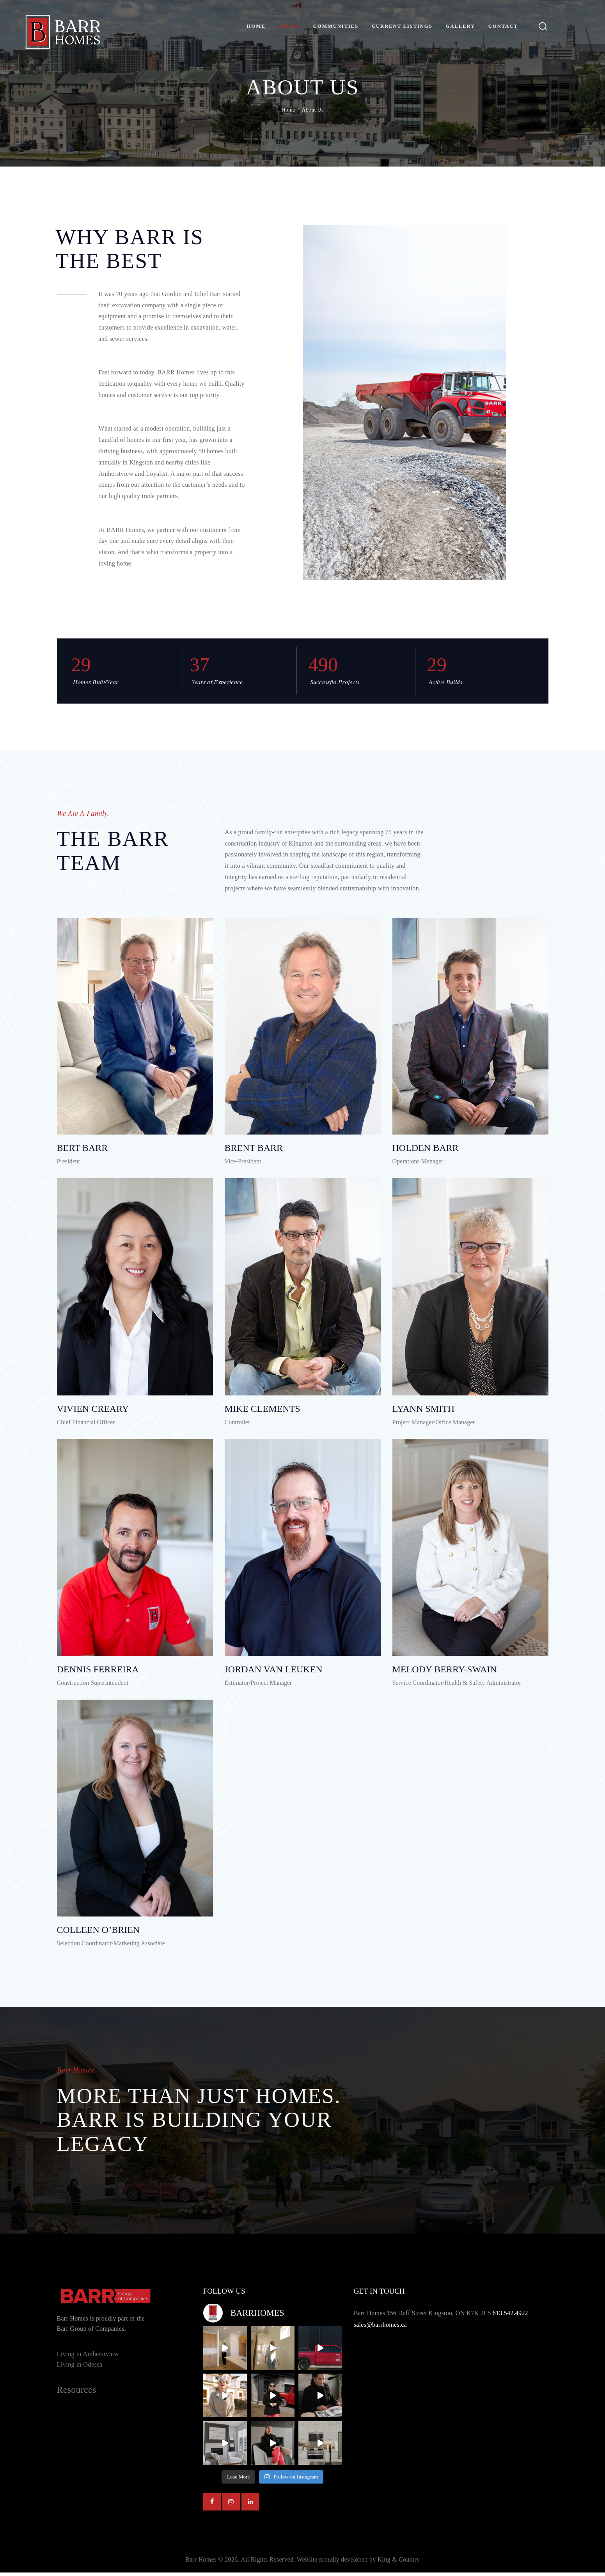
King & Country (399, 2563)
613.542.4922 (510, 2316)
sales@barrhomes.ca (380, 2328)
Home (288, 110)
